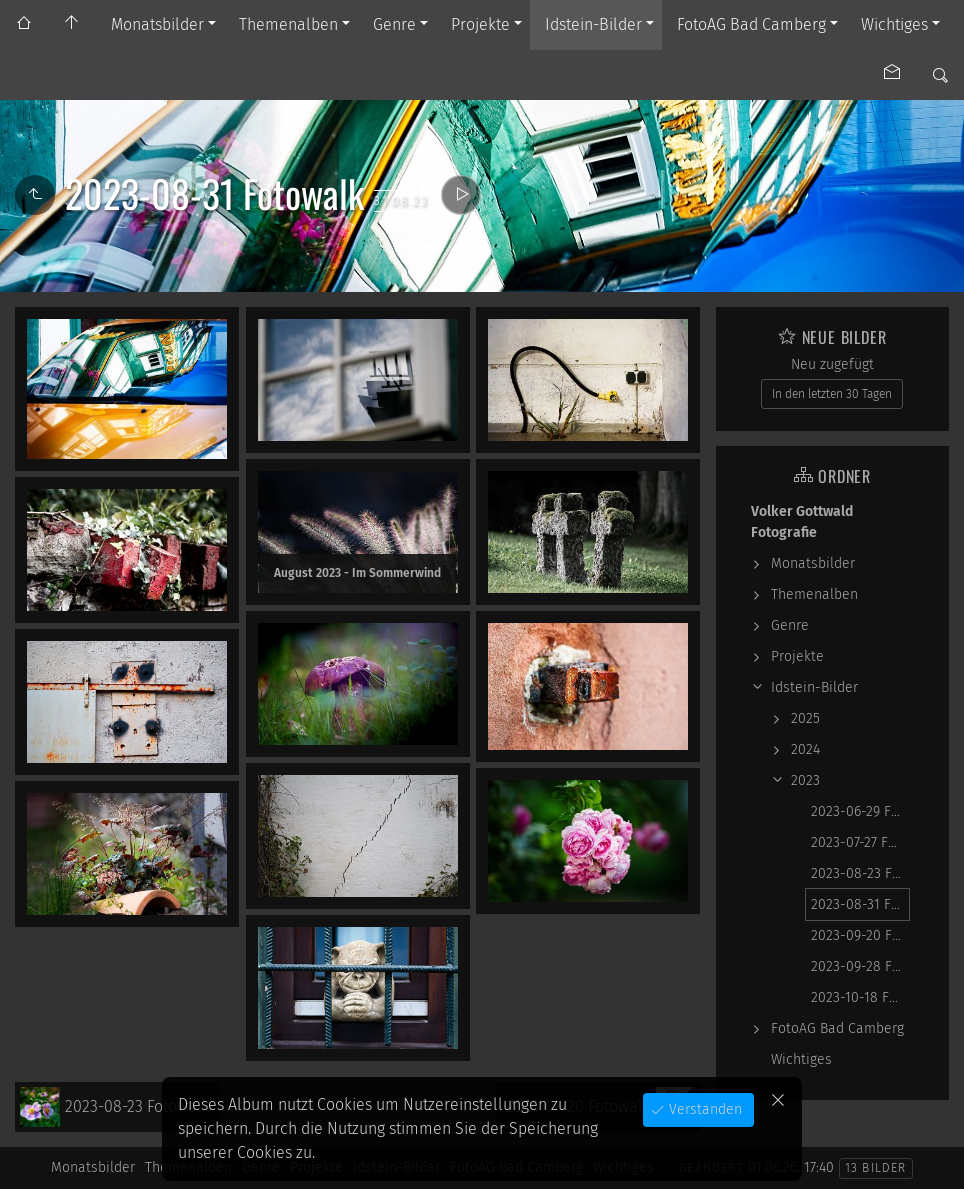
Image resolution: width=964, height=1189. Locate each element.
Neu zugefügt (832, 364)
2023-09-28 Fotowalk (860, 966)
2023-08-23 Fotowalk (860, 873)
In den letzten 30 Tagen (832, 394)
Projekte (480, 24)
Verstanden (703, 1109)
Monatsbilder (157, 24)
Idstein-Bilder (593, 24)
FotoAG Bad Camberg (751, 24)
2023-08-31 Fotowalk (860, 904)
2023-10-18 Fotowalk (860, 997)
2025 (805, 718)
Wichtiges (894, 24)
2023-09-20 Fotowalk (860, 935)
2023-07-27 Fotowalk (860, 842)
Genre (394, 24)
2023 (805, 780)
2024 (805, 749)
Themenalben (288, 24)
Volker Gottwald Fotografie (802, 522)
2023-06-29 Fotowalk (860, 811)
